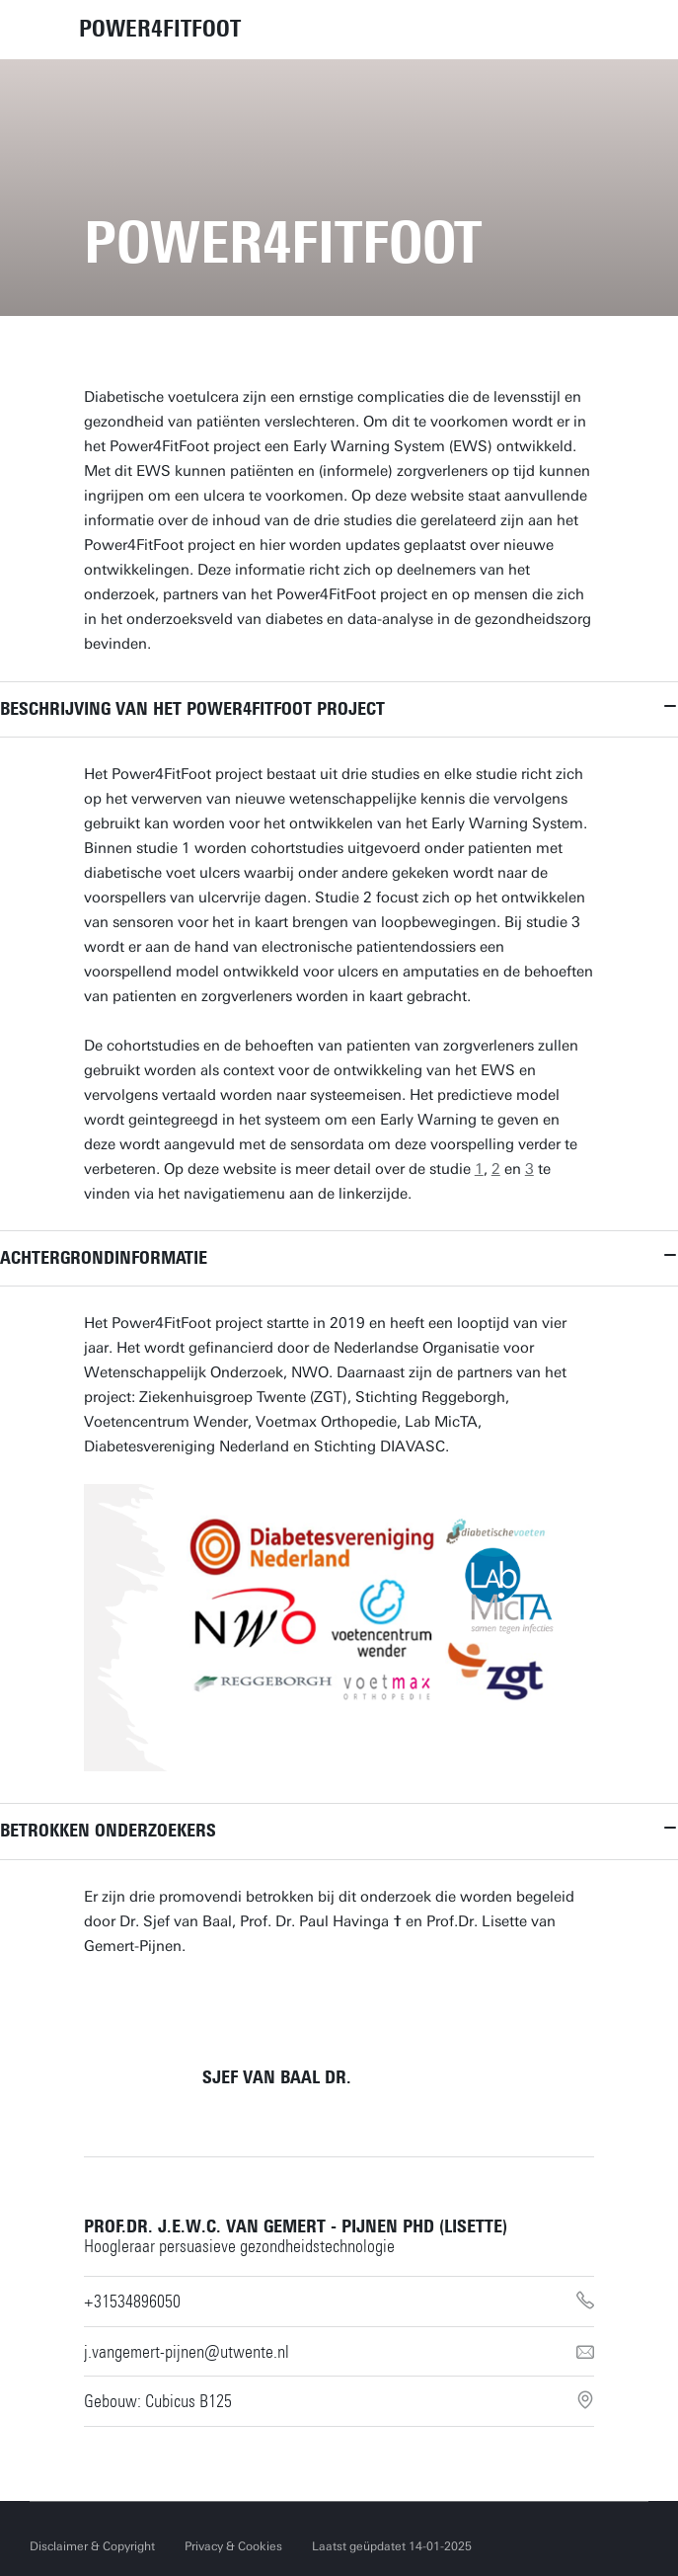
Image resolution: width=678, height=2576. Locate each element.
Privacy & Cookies (233, 2546)
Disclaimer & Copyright (92, 2546)
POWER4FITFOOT (160, 28)
